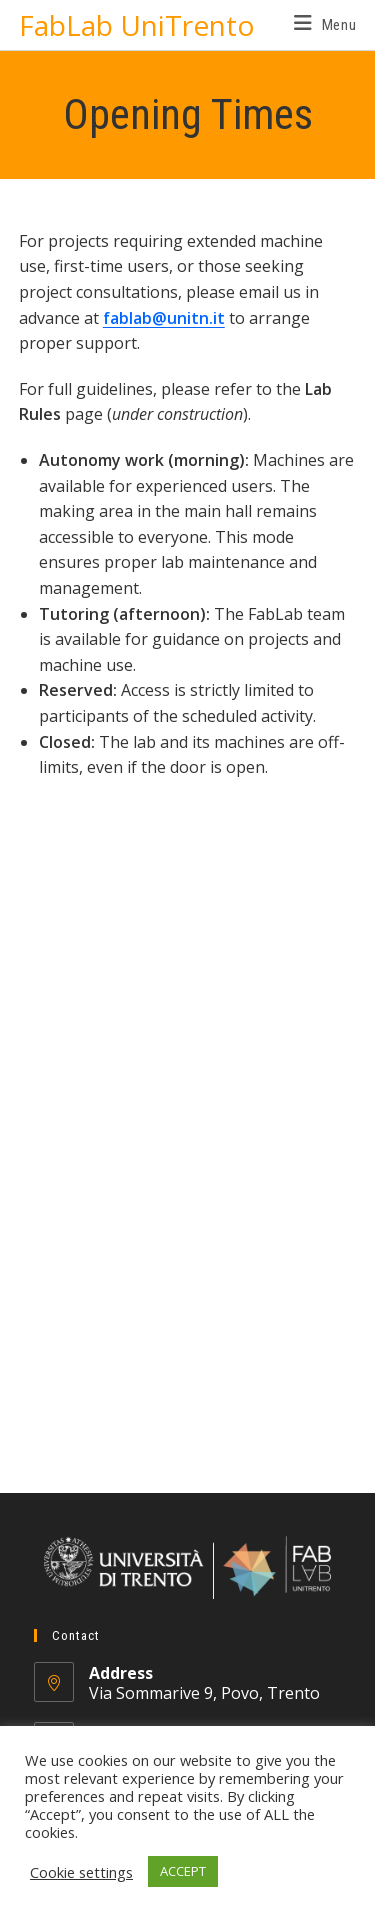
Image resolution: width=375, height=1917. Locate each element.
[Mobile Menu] (325, 25)
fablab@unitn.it (164, 318)
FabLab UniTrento (137, 25)
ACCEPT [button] (183, 1871)
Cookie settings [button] (81, 1872)
